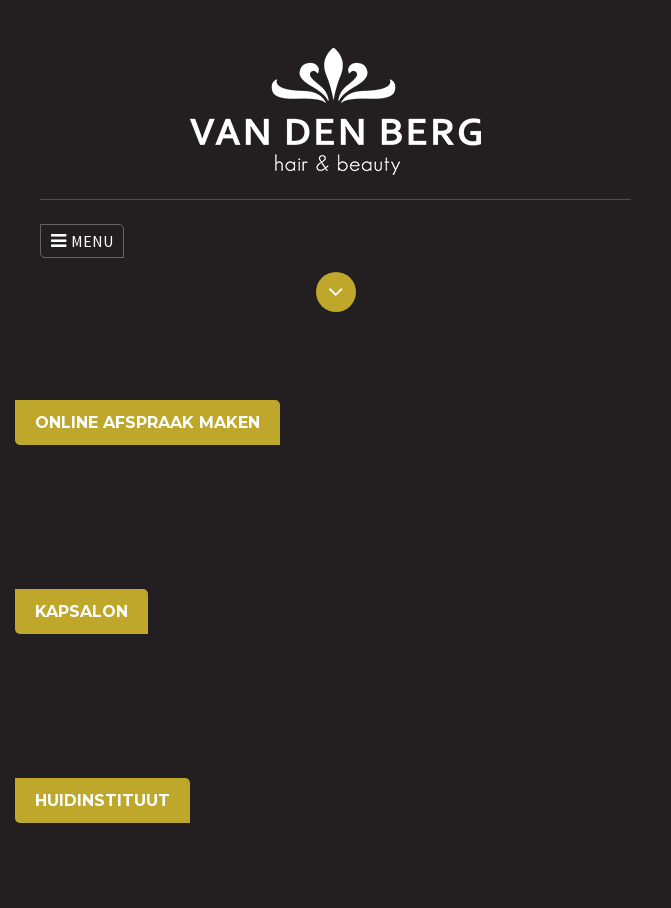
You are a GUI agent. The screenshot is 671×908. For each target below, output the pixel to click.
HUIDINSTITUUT (102, 800)
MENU (82, 241)
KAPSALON (81, 611)
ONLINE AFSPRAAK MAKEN (147, 422)
